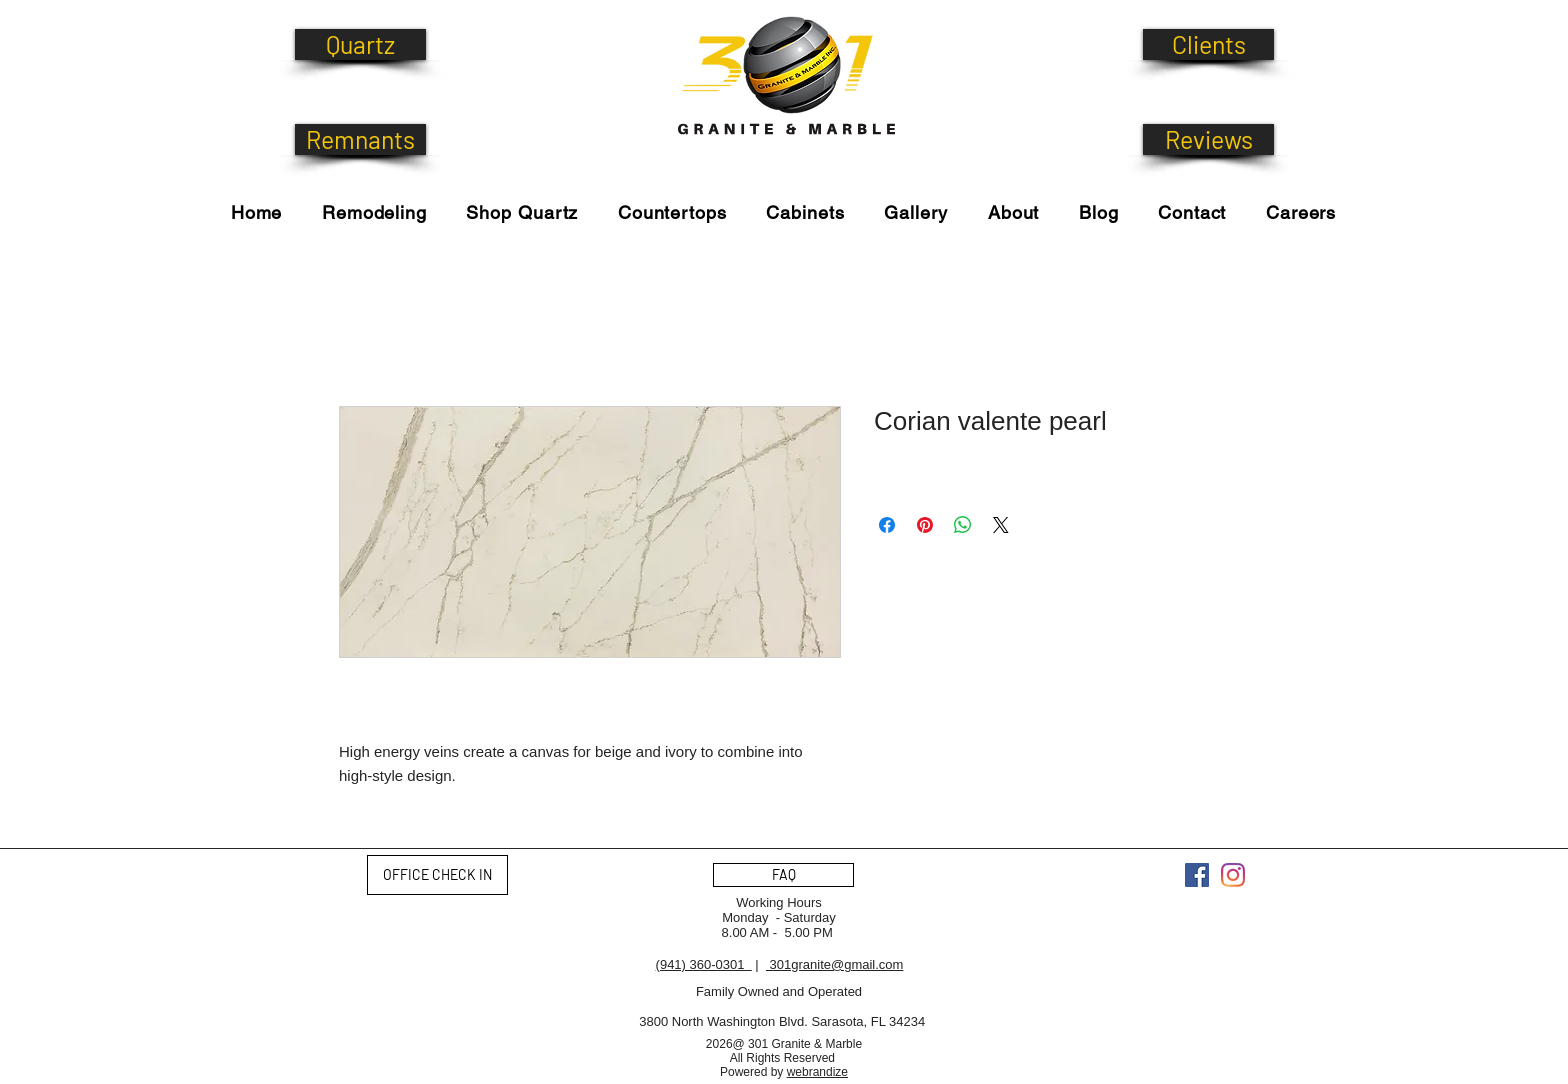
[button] (522, 212)
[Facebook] (1197, 875)
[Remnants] (360, 139)
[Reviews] (1208, 139)
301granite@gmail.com (834, 964)
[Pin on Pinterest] (925, 525)
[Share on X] (1001, 525)
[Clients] (1208, 44)
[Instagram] (1233, 875)
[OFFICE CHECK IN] (437, 875)
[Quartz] (360, 44)
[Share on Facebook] (887, 525)
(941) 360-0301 (704, 964)
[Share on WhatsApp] (963, 525)
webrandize (817, 1072)
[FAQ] (783, 875)
